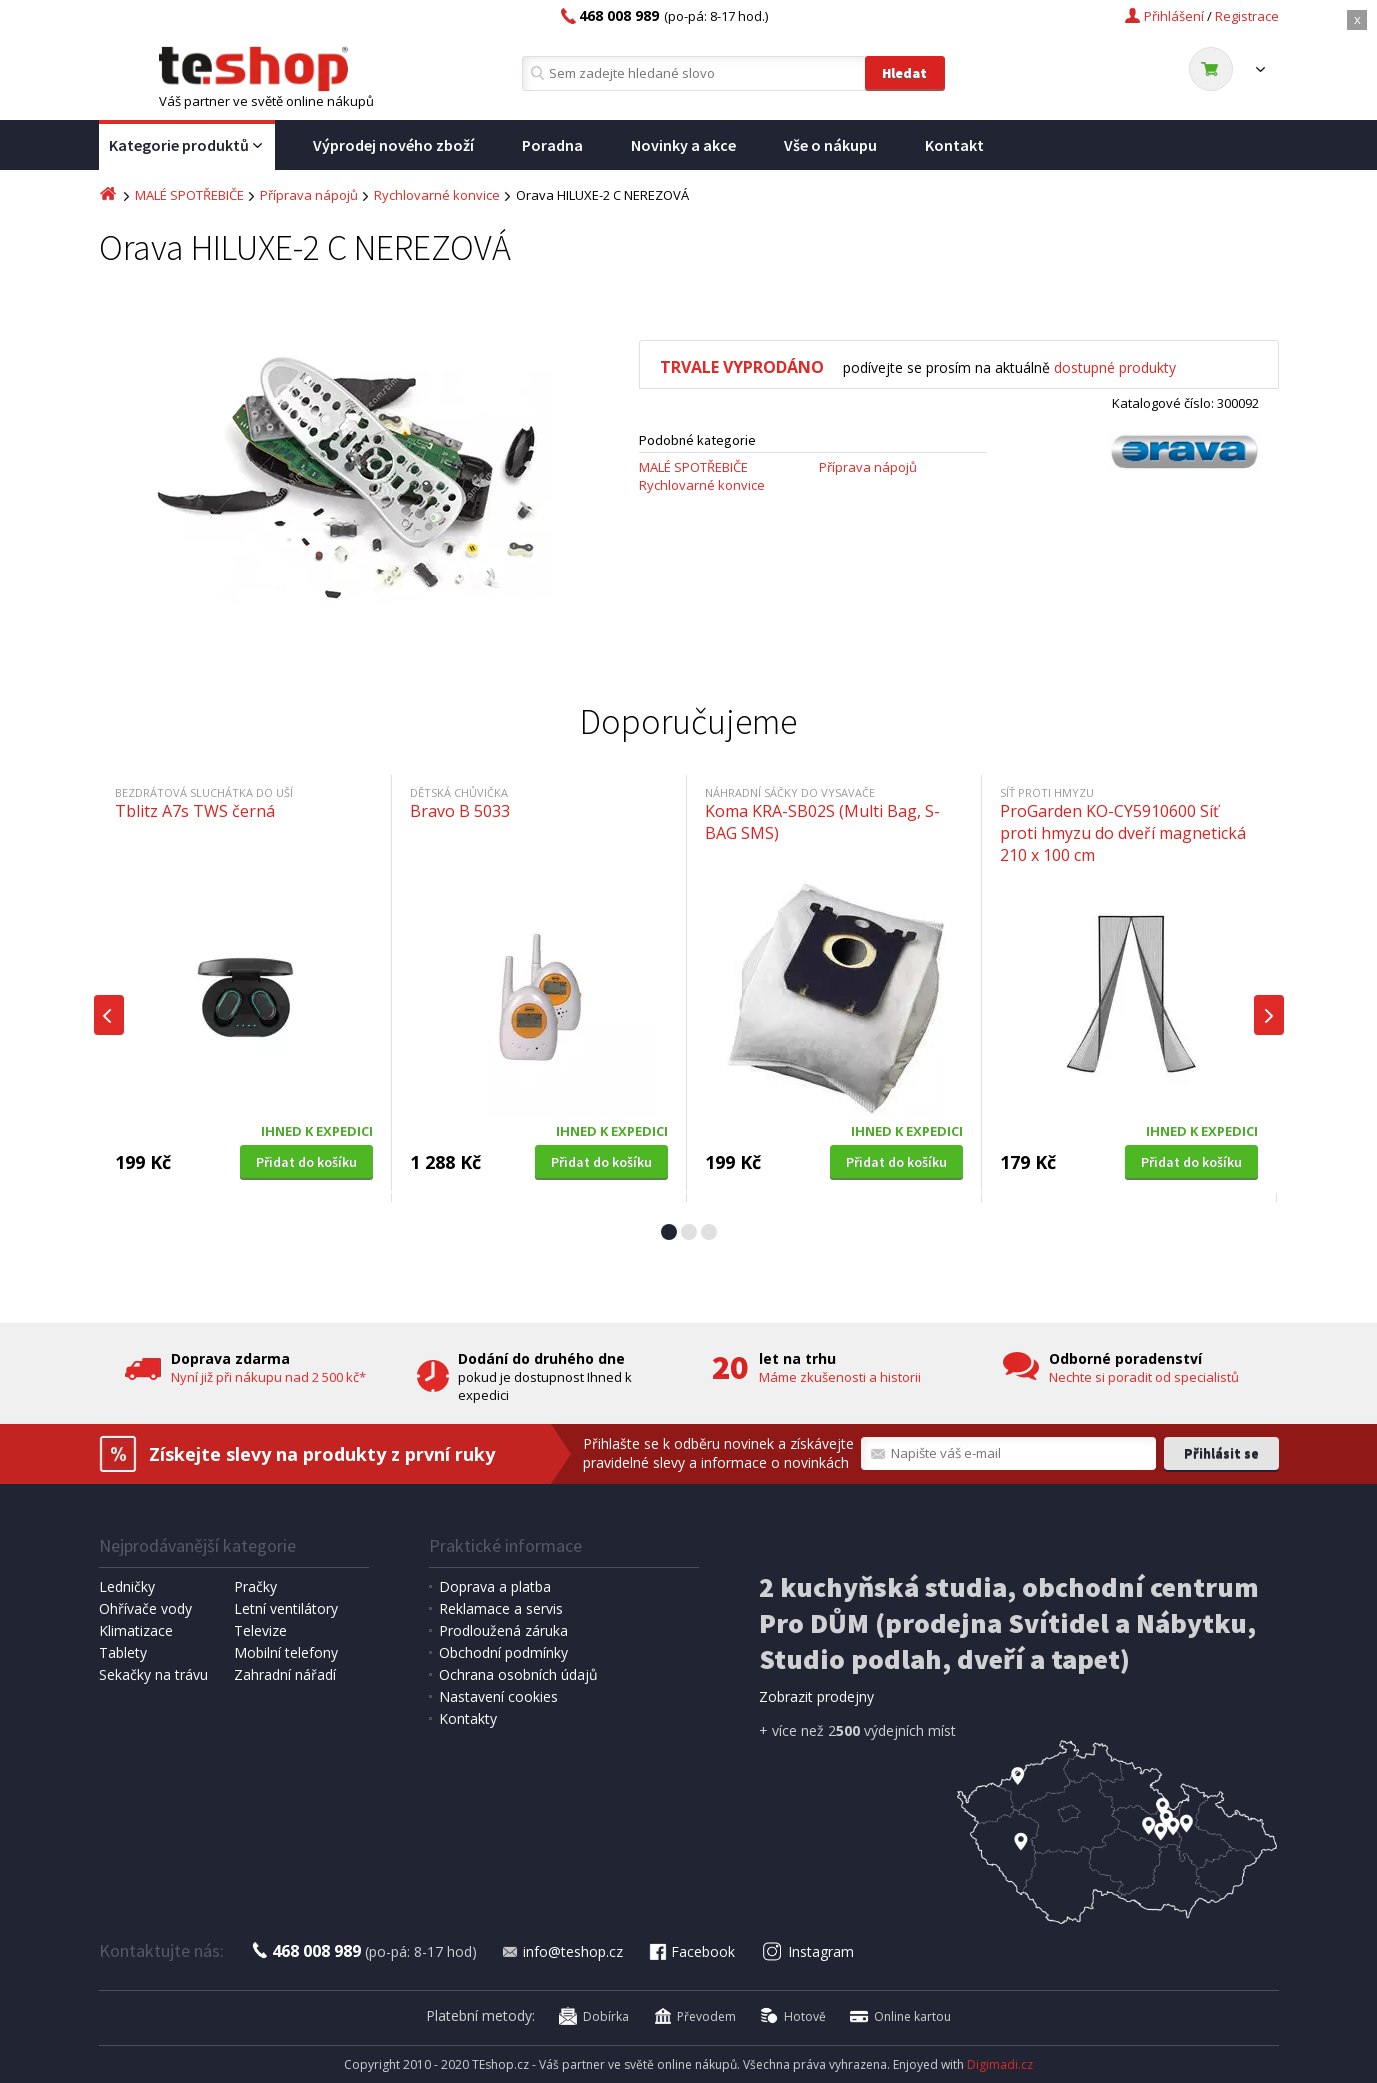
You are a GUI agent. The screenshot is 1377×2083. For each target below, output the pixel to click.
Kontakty (468, 1718)
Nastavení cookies (498, 1696)
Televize (260, 1630)
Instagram (807, 1951)
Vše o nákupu (830, 145)
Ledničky (127, 1586)
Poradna (552, 145)
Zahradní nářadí (285, 1674)
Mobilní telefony (286, 1652)
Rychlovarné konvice (437, 195)
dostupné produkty (1115, 367)
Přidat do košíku (306, 1162)
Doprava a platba (495, 1586)
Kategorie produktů (187, 146)
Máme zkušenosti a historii (840, 1377)
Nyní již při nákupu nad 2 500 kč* (268, 1377)
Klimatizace (136, 1630)
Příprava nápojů (309, 195)
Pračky (255, 1586)
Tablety (123, 1652)
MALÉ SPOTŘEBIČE (189, 195)
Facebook (691, 1951)
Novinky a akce (683, 145)
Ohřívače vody (145, 1608)
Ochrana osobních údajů (518, 1674)
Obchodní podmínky (503, 1652)
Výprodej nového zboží (393, 145)
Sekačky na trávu (153, 1674)
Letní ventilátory (286, 1608)
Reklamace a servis (501, 1608)
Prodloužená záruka (503, 1630)
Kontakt (954, 145)
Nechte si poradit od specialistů (1144, 1377)
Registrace (1247, 16)
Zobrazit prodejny (816, 1696)
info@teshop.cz (562, 1951)
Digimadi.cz (1000, 2064)
